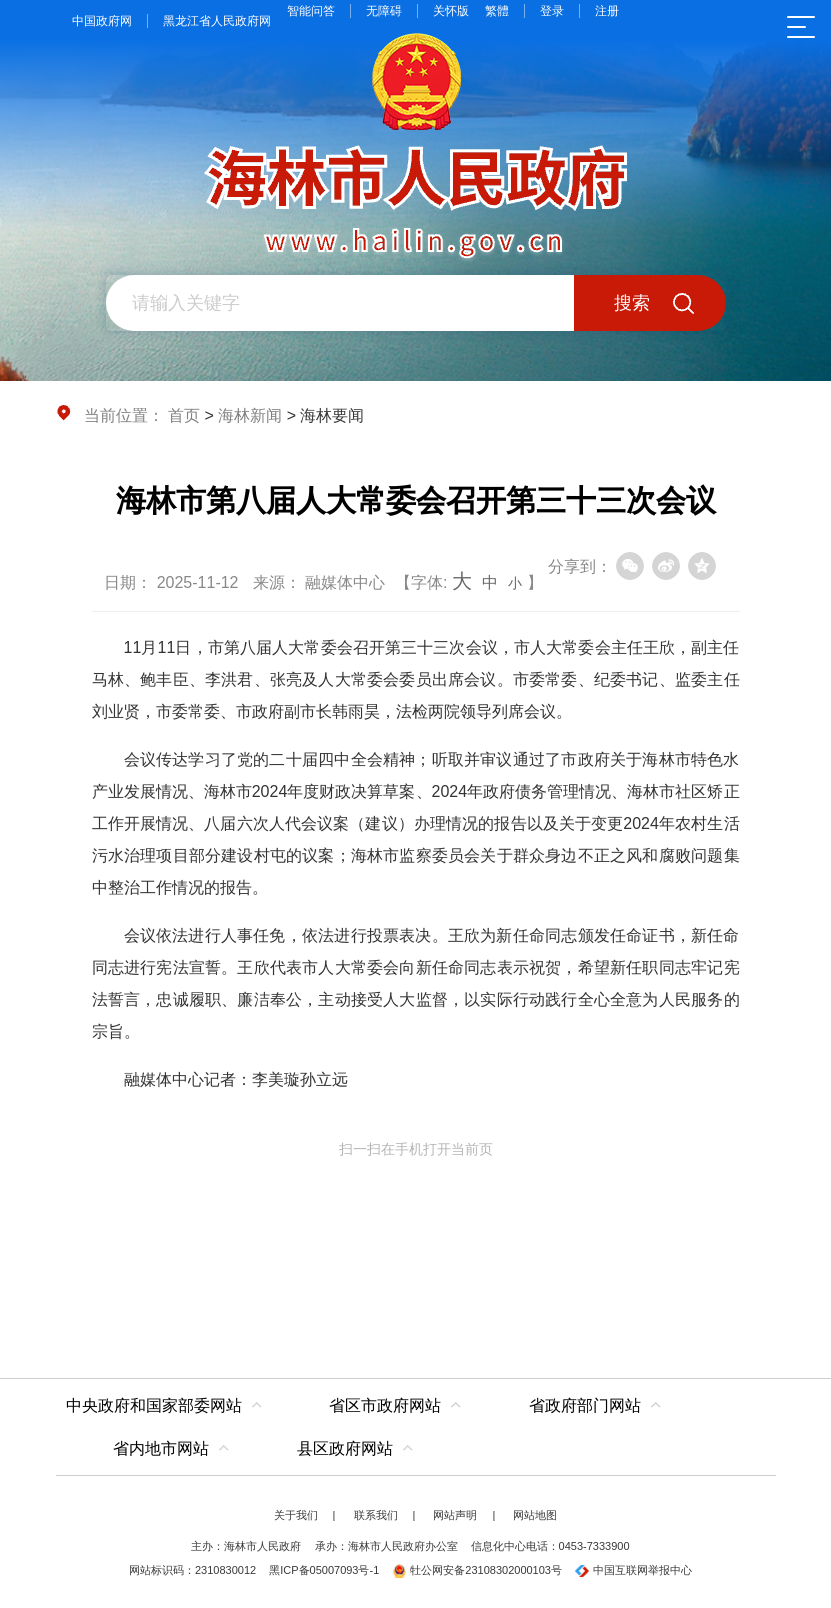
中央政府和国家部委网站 (154, 1405)
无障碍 (384, 11)
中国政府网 (102, 21)
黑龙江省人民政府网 (217, 21)
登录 (552, 11)
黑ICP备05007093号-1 (324, 1570)
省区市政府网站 (385, 1405)
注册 (607, 11)
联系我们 (376, 1515)
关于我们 (296, 1515)
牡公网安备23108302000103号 (477, 1570)
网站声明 (455, 1515)
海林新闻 (250, 415)
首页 (184, 415)
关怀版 (451, 11)
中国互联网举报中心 (633, 1570)
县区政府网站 (345, 1448)
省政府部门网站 (585, 1405)
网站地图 (535, 1515)
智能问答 (311, 11)
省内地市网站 (161, 1448)
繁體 (497, 11)
